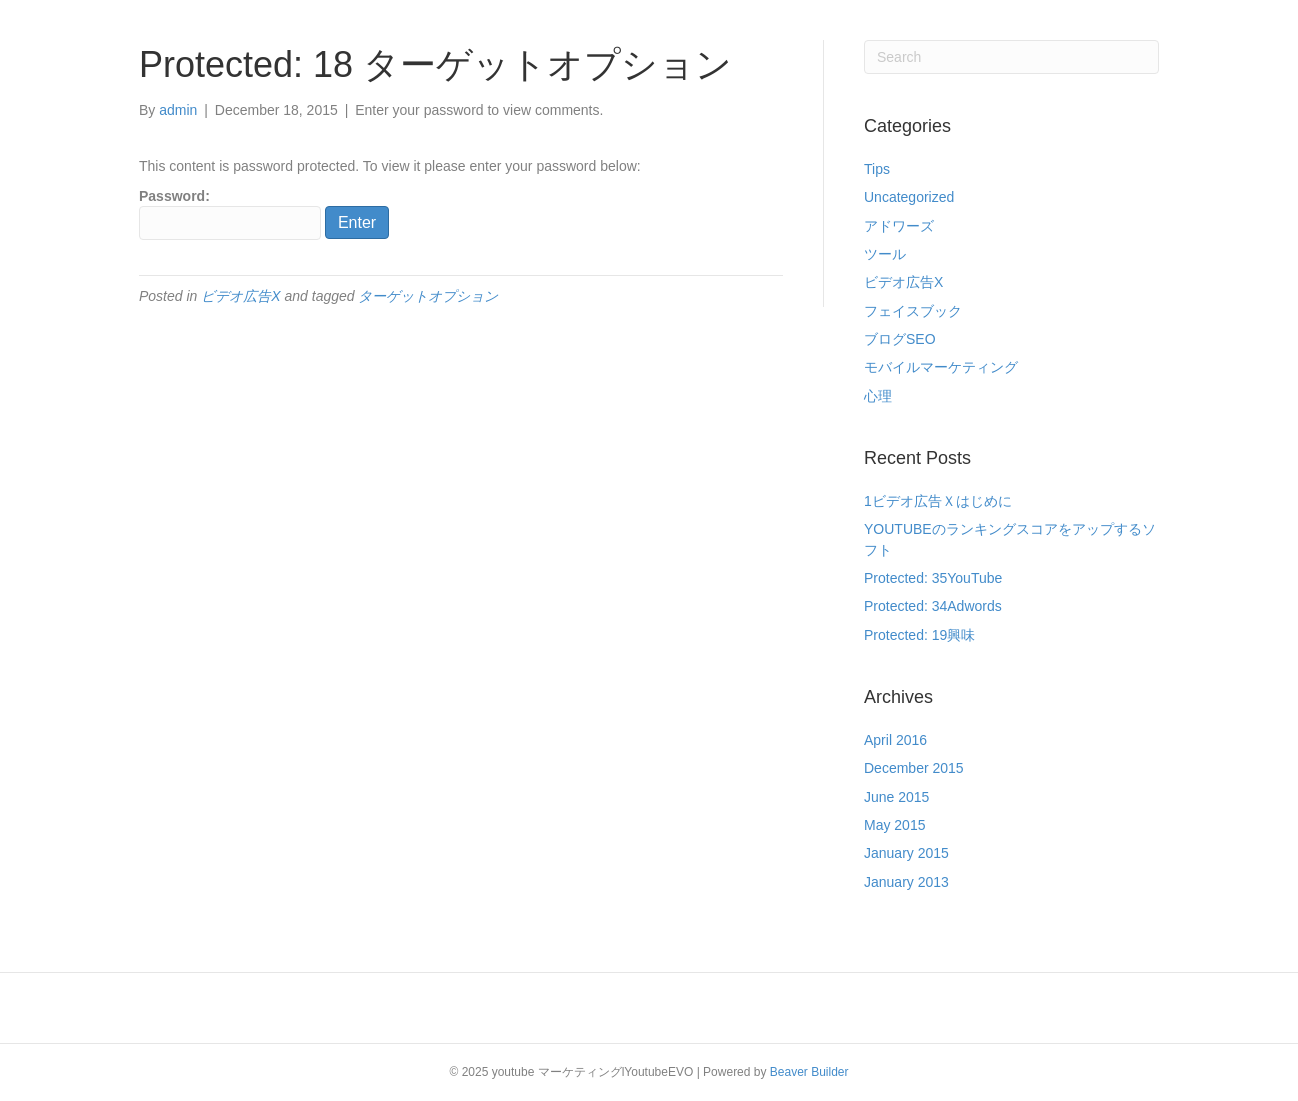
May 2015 (894, 825)
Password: (230, 214)
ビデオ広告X (240, 296)
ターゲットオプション (428, 296)
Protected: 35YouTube (933, 578)
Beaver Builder (809, 1072)
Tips (877, 169)
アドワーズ (899, 226)
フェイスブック (913, 311)
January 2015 (906, 853)
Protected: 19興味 (919, 635)
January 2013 (906, 882)
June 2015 (896, 797)
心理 (878, 396)
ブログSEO (900, 339)
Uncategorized (909, 197)
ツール (885, 254)
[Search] (1011, 57)
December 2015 (914, 768)
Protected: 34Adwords (933, 606)
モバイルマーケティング (941, 367)
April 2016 (895, 740)
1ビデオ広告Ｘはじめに (938, 501)
